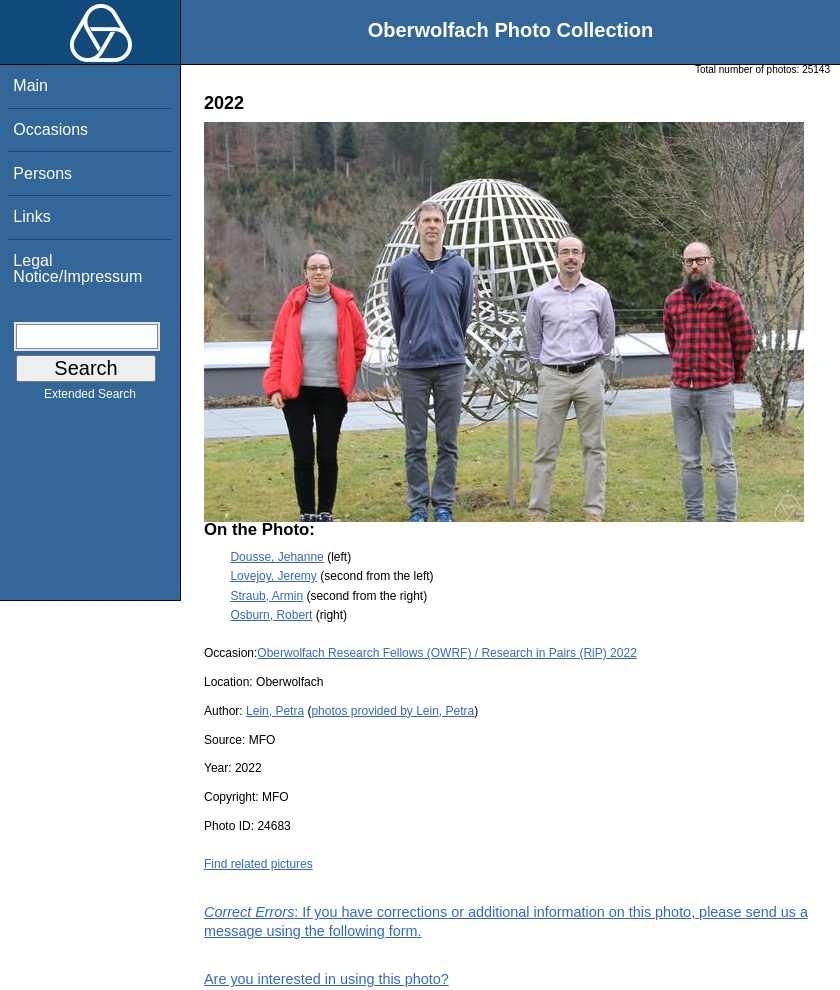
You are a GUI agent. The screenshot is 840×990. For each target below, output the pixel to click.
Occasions (50, 129)
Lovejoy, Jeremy (273, 576)
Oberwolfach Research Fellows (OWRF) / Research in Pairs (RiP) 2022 (446, 653)
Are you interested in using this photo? (326, 979)
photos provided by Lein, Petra (392, 711)
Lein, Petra (275, 711)
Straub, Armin (266, 596)
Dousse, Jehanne (276, 557)
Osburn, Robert (271, 615)
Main (30, 85)
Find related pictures (258, 864)
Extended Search (90, 398)
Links (31, 216)
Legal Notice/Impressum (77, 268)
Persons (42, 173)
